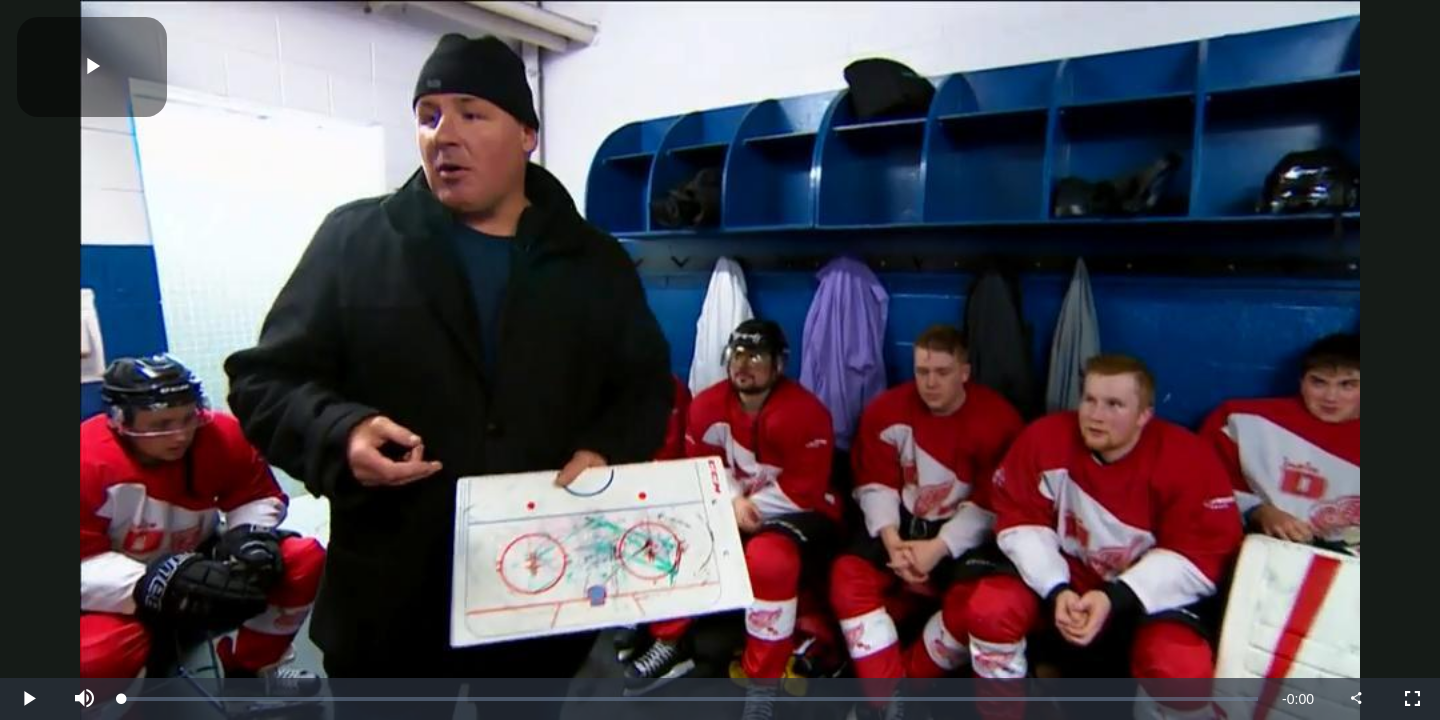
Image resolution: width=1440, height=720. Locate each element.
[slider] (690, 699)
